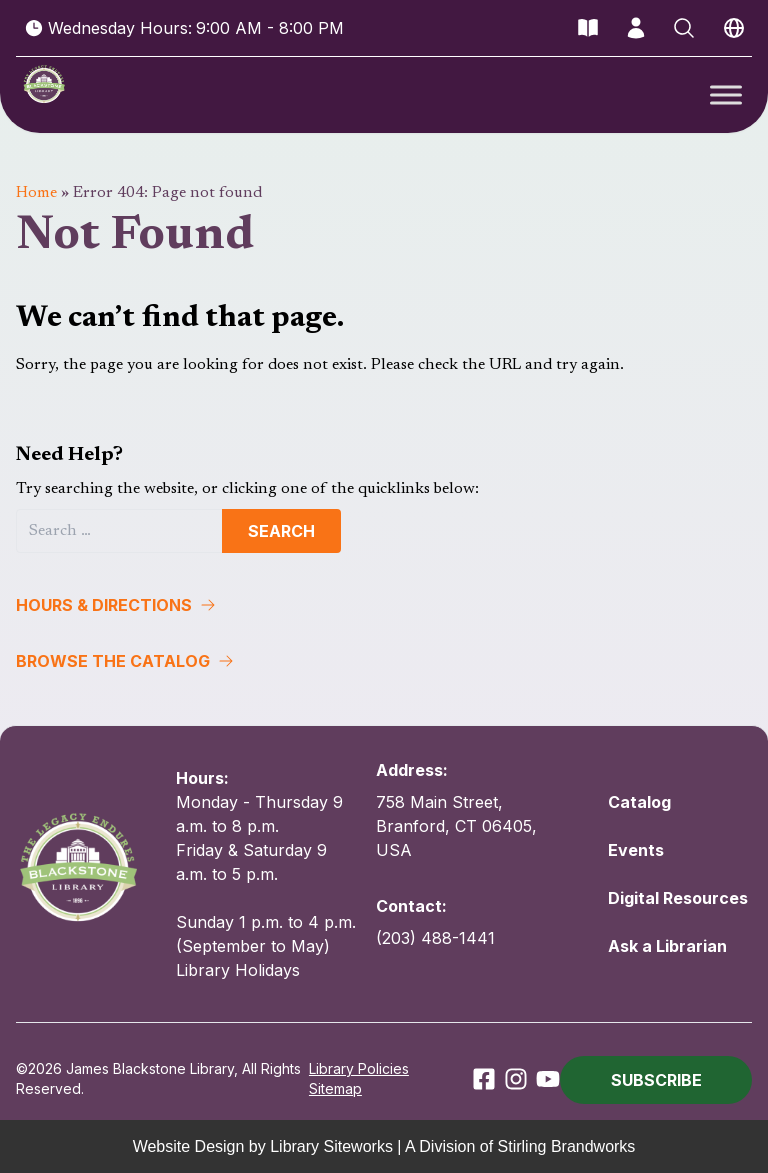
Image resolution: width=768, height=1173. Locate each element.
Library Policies (359, 1068)
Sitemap (335, 1088)
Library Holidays (238, 970)
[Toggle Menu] (726, 94)
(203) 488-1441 (435, 938)
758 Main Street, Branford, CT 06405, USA (456, 826)
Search (281, 531)
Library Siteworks (331, 1145)
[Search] (119, 531)
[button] (384, 605)
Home (36, 193)
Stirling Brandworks (567, 1145)
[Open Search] (684, 28)
